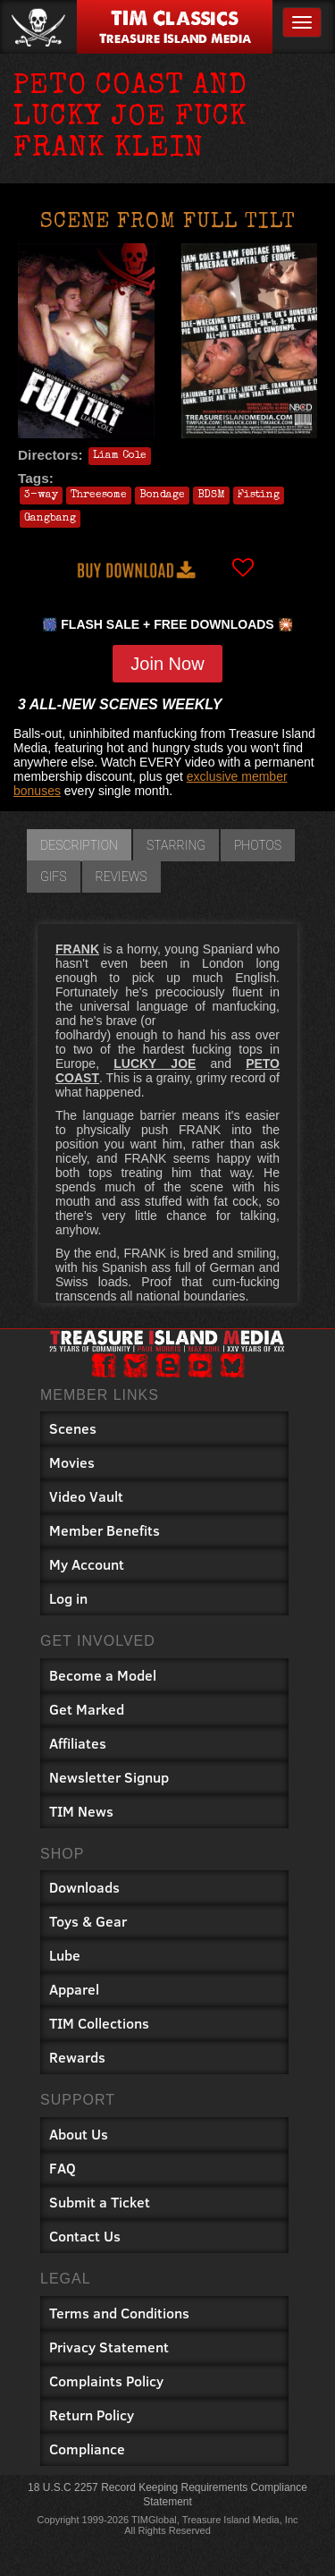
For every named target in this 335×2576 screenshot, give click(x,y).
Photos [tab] (257, 845)
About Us (78, 2133)
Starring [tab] (176, 845)
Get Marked (86, 1708)
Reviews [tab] (121, 876)
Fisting (259, 495)
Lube (64, 1954)
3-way (41, 495)
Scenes (72, 1428)
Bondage (162, 495)
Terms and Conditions (119, 2312)
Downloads (84, 1886)
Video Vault (86, 1496)
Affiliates (77, 1742)
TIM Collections (99, 2022)
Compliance (87, 2448)
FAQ (62, 2167)
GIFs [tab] (53, 876)
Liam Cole (120, 456)
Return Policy (91, 2414)
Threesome (99, 495)
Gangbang (50, 518)
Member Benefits (104, 1530)
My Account (86, 1564)
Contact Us (85, 2235)
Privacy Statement (109, 2346)
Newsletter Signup (109, 1776)
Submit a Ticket (99, 2201)
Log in (68, 1598)
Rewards (77, 2056)
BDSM (211, 495)
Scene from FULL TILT (168, 222)
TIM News (81, 1810)
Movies (72, 1462)
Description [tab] (79, 845)
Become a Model (102, 1674)
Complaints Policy (106, 2380)
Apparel (74, 1988)
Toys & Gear (88, 1920)
